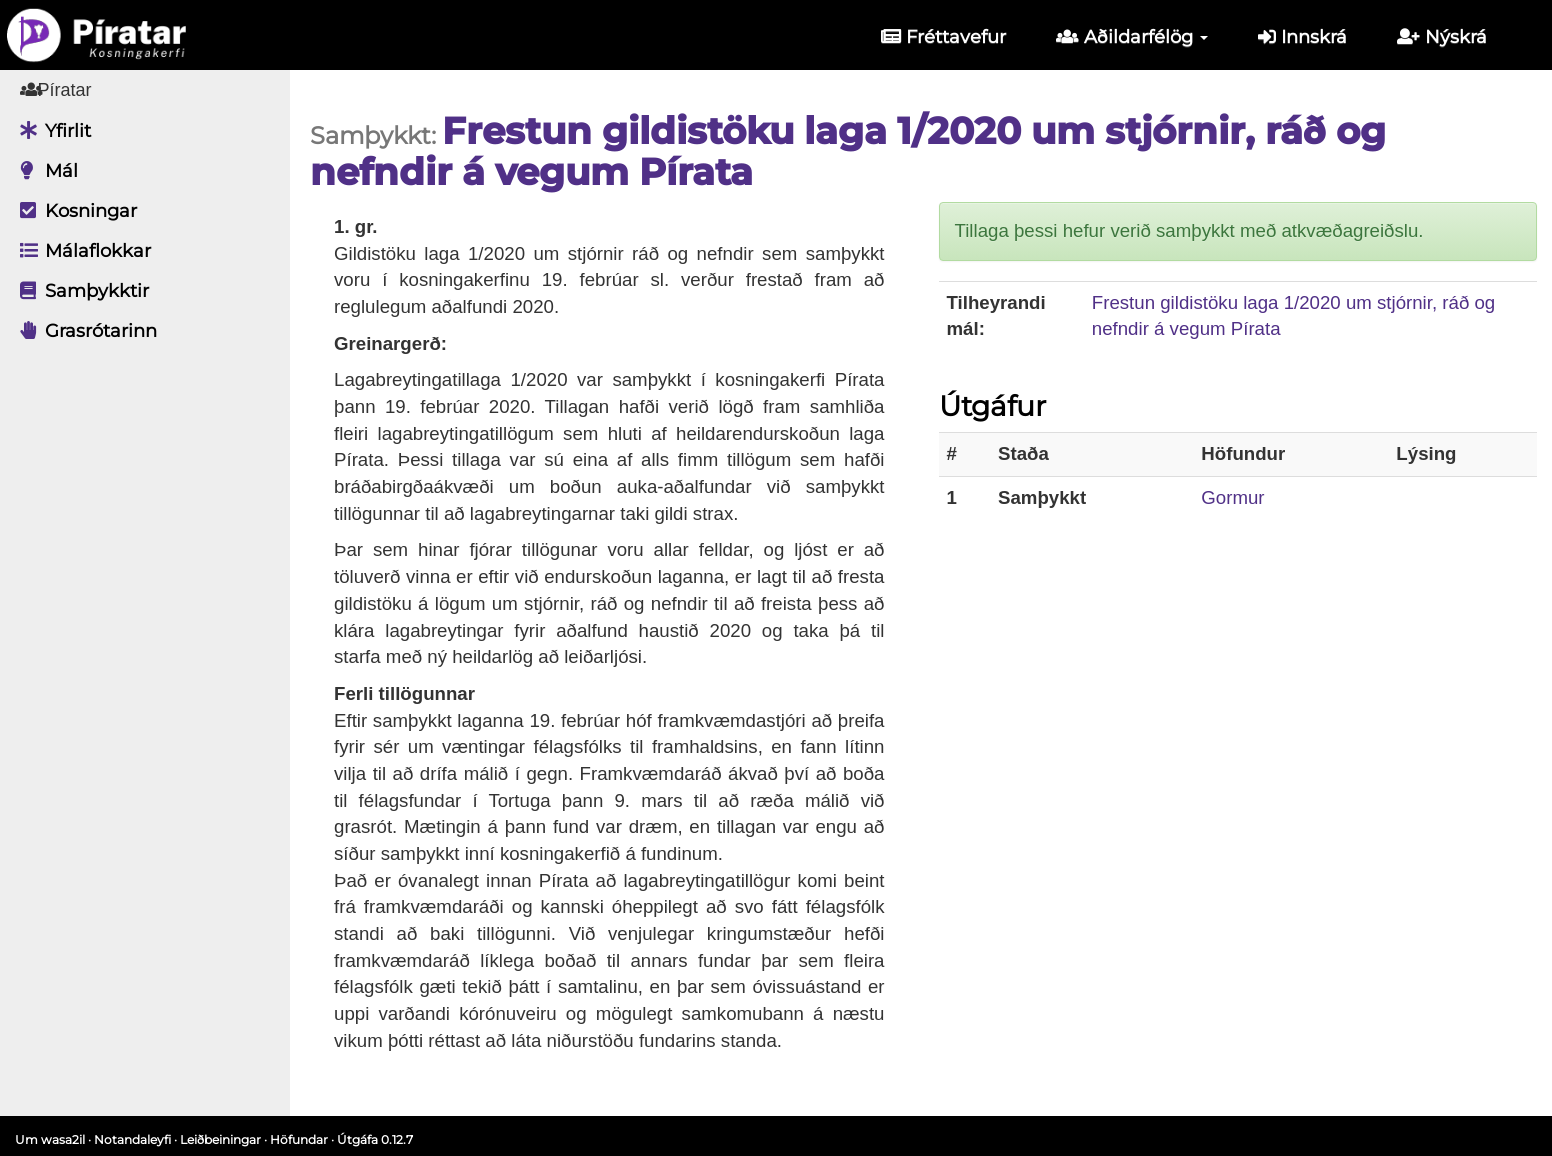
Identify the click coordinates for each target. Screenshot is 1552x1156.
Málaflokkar (80, 251)
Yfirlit (50, 131)
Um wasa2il (50, 1139)
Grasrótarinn (83, 331)
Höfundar (299, 1139)
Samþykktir (79, 291)
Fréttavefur (943, 37)
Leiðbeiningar (220, 1139)
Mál (44, 171)
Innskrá (1302, 37)
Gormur (1232, 497)
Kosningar (73, 211)
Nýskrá (1442, 37)
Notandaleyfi (132, 1139)
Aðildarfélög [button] (1132, 37)
